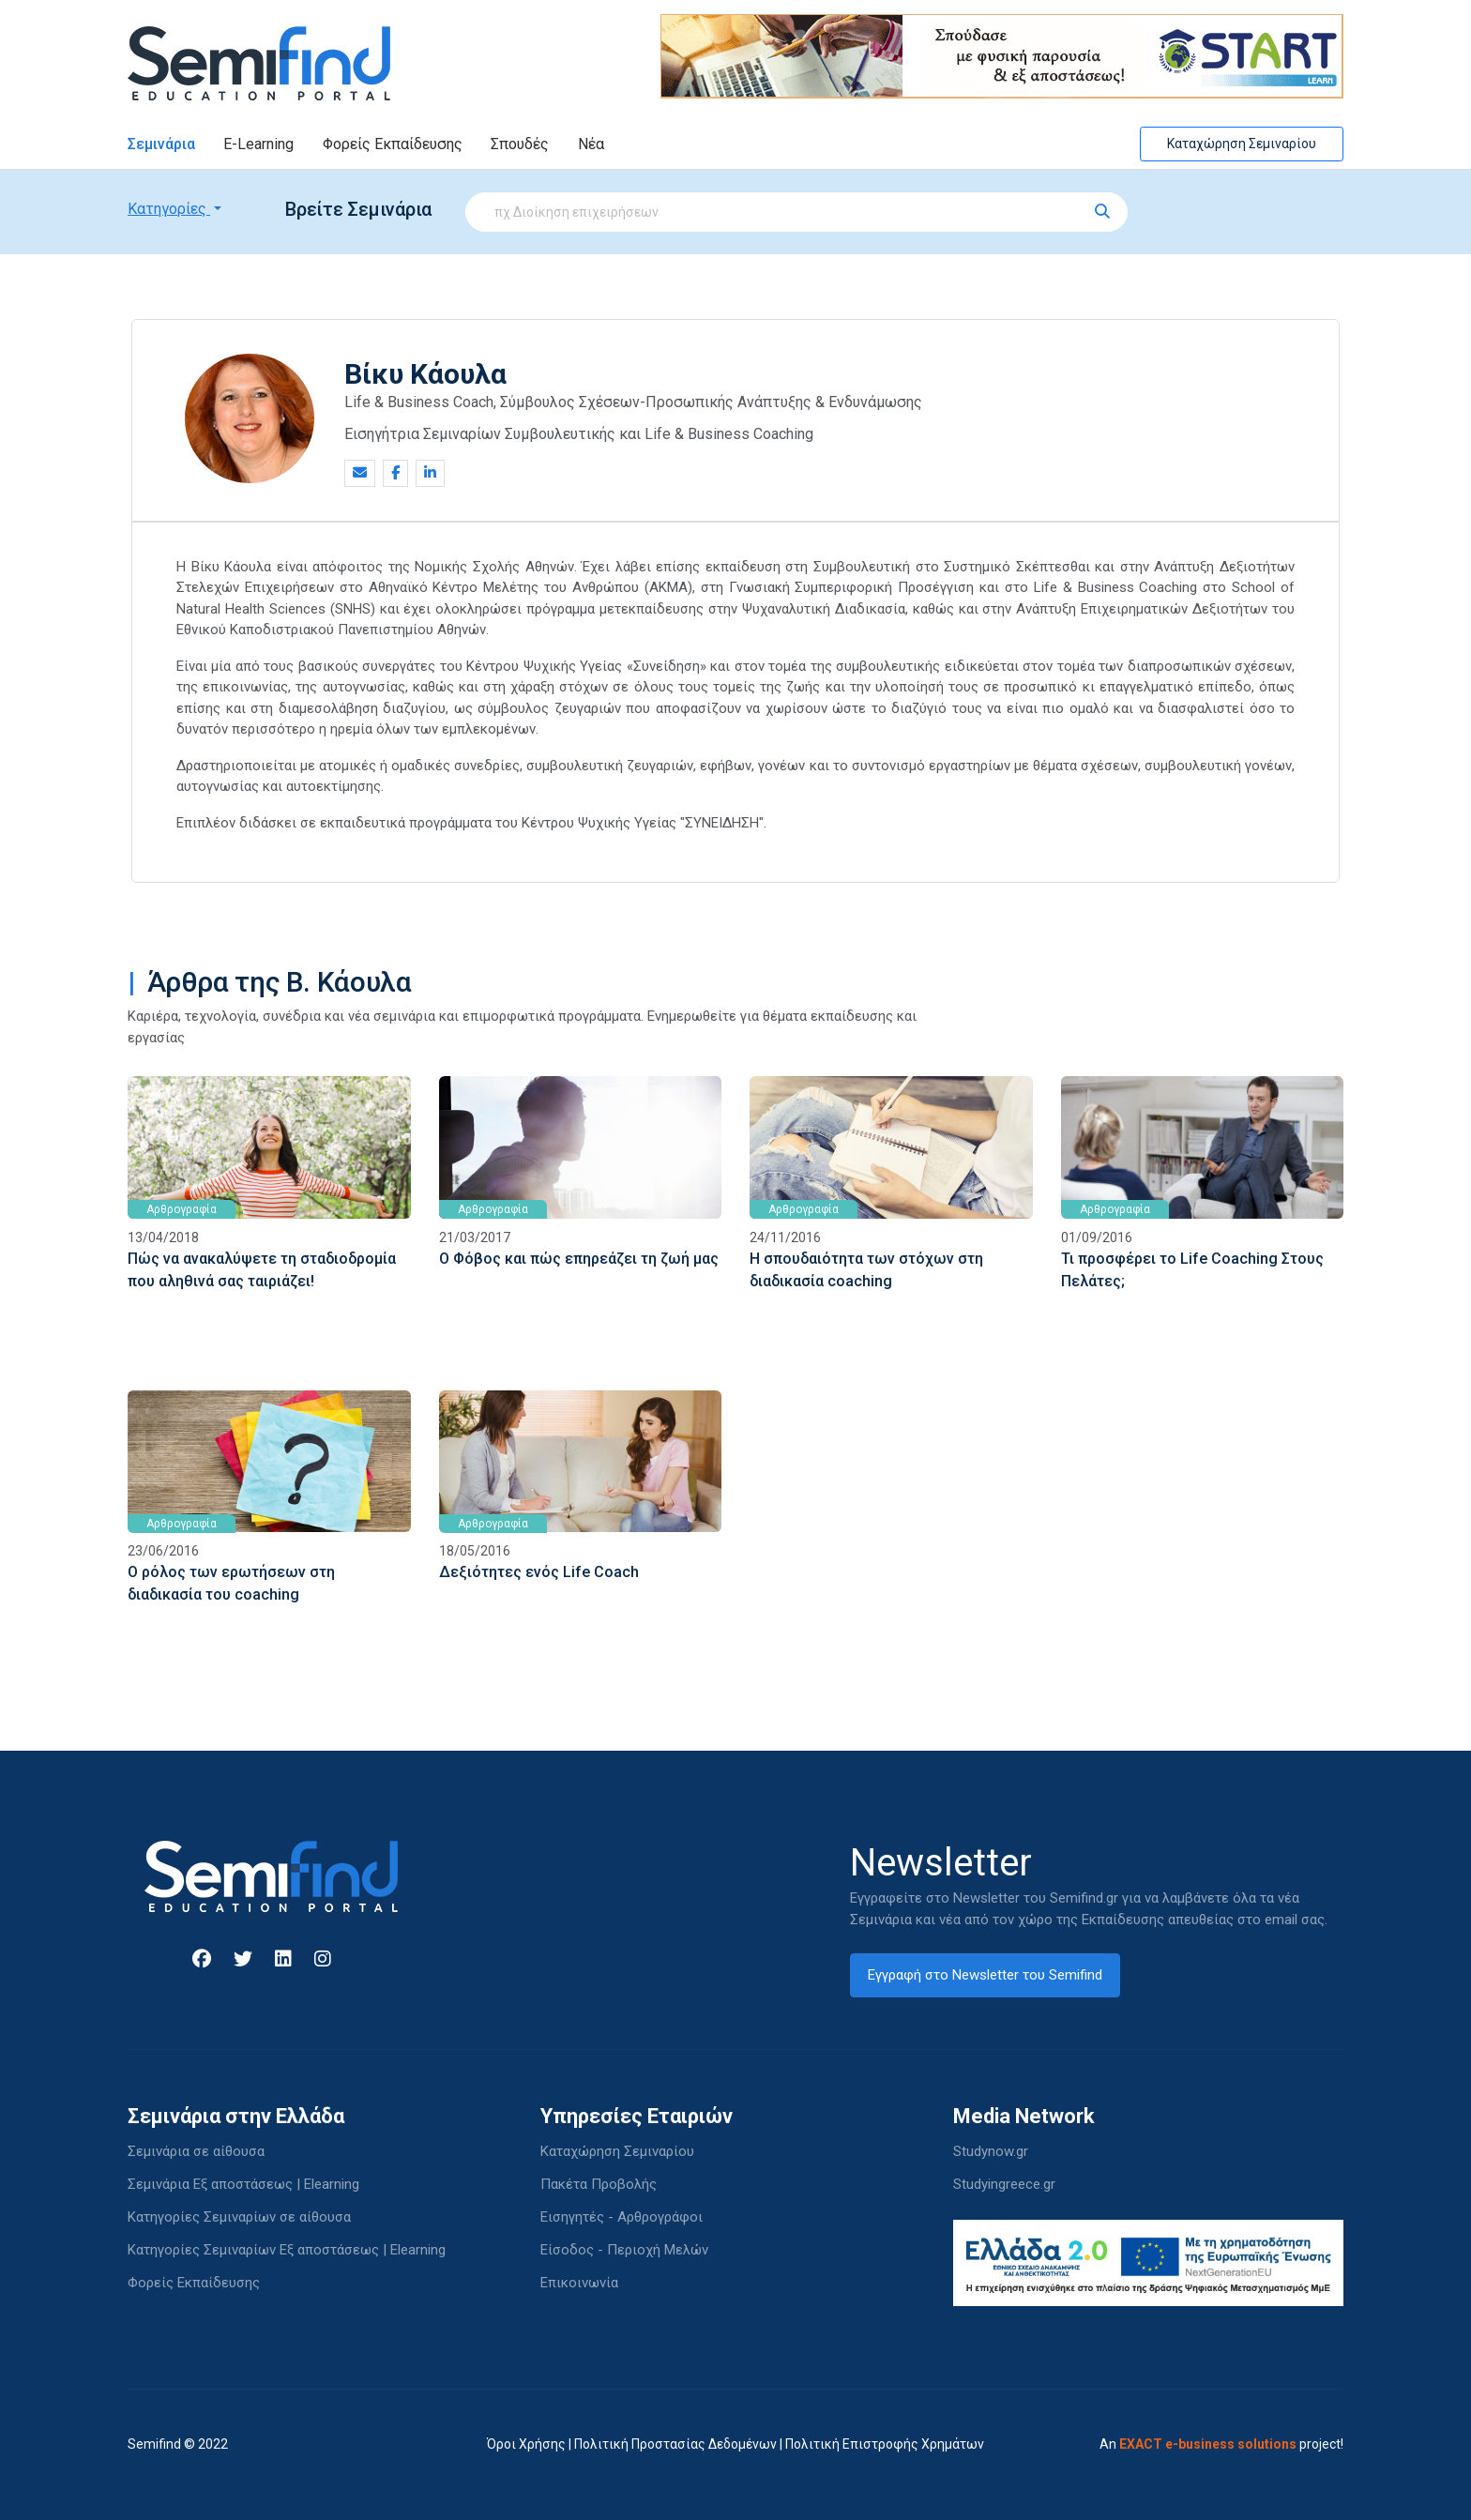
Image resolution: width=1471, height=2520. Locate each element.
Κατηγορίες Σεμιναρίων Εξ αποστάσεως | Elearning (287, 2249)
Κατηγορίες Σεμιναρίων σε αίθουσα (239, 2217)
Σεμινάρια (161, 144)
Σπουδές (520, 144)
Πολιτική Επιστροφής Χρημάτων (884, 2444)
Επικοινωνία (579, 2282)
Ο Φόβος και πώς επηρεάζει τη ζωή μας (579, 1259)
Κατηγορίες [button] (169, 209)
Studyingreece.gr (1004, 2184)
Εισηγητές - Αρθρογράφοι (621, 2217)
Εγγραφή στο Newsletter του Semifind (985, 1974)
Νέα (591, 144)
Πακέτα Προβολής (598, 2184)
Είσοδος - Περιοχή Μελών (624, 2249)
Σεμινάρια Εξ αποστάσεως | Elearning (243, 2184)
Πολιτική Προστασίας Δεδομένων (675, 2444)
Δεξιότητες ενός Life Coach (539, 1572)
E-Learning (258, 144)
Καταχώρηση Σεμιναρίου (1241, 143)
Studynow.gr (990, 2151)
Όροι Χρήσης (526, 2444)
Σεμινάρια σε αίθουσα (196, 2151)
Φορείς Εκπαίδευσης (393, 144)
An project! (1221, 2444)
